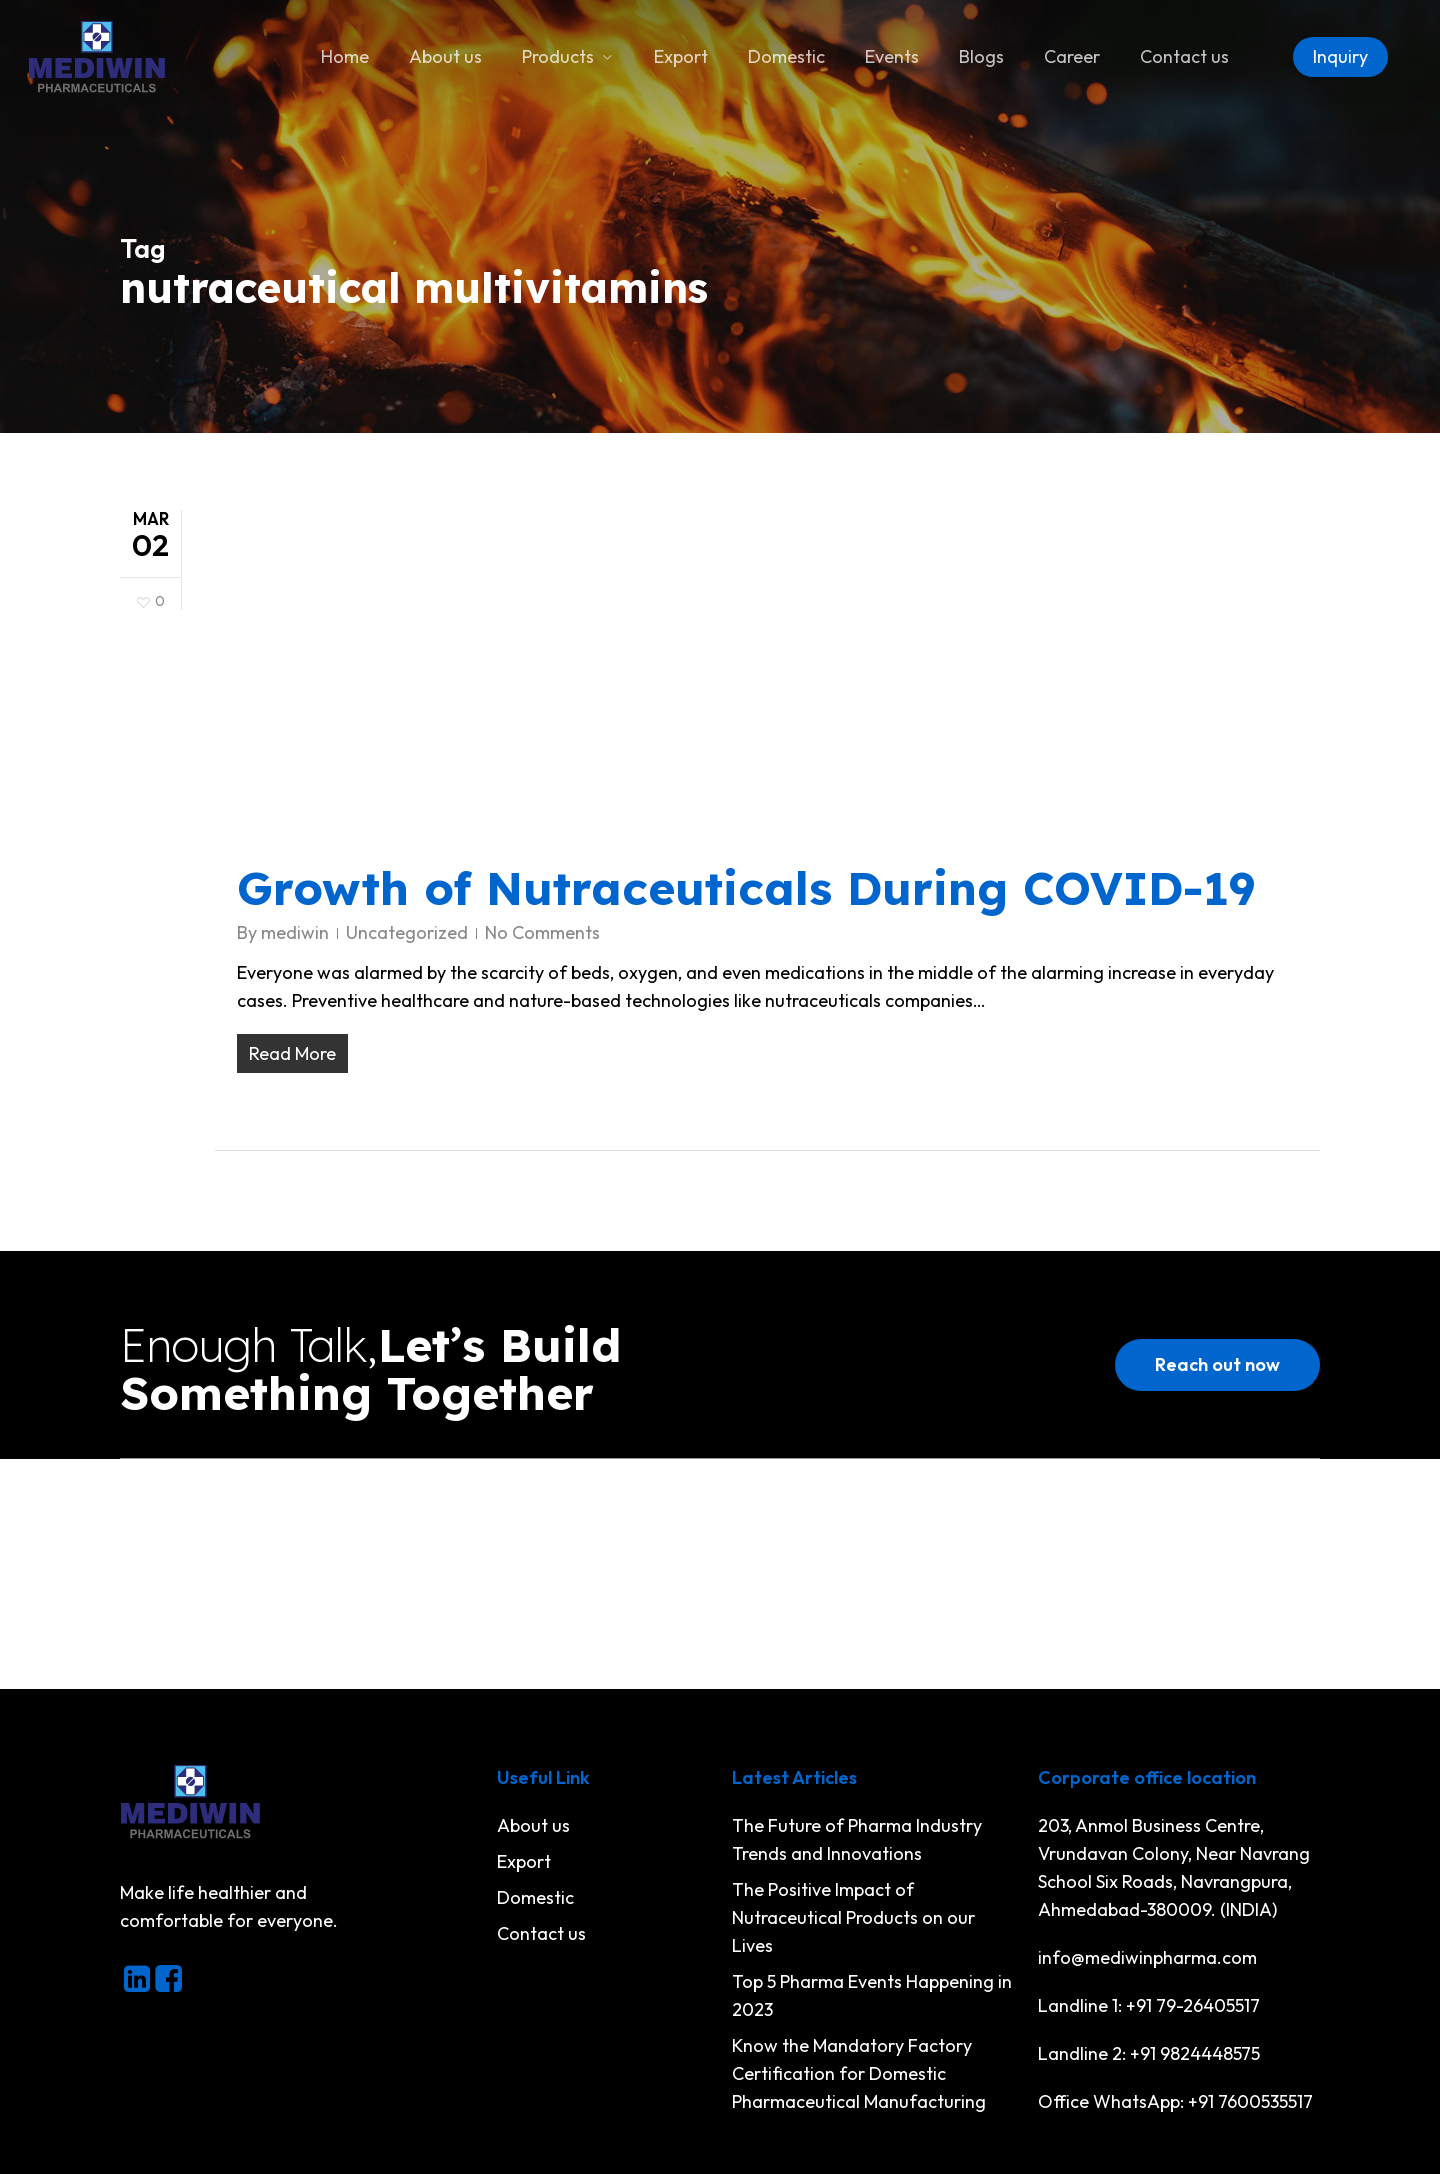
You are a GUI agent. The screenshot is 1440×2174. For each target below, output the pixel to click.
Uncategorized (407, 932)
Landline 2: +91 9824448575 (1149, 2053)
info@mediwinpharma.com (1147, 1957)
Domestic (535, 1897)
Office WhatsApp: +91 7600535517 (1175, 2101)
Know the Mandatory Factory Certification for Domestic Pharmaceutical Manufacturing (859, 2073)
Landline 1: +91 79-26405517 (1149, 2005)
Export (524, 1861)
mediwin (295, 932)
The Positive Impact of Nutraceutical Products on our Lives (853, 1917)
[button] (1217, 1365)
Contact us (541, 1933)
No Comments (542, 932)
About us (533, 1825)
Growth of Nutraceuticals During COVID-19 (746, 888)
